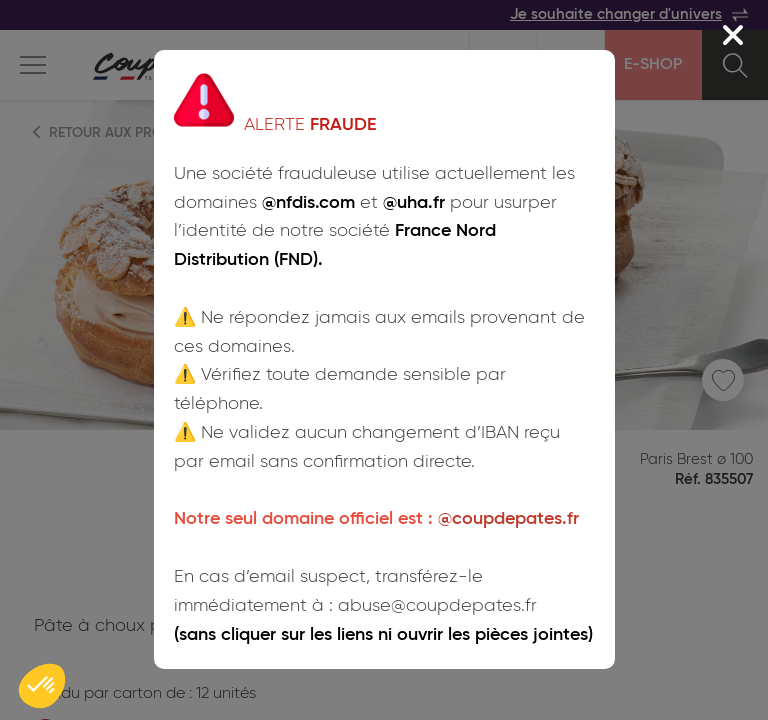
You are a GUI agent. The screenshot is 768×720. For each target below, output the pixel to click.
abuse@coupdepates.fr (437, 606)
